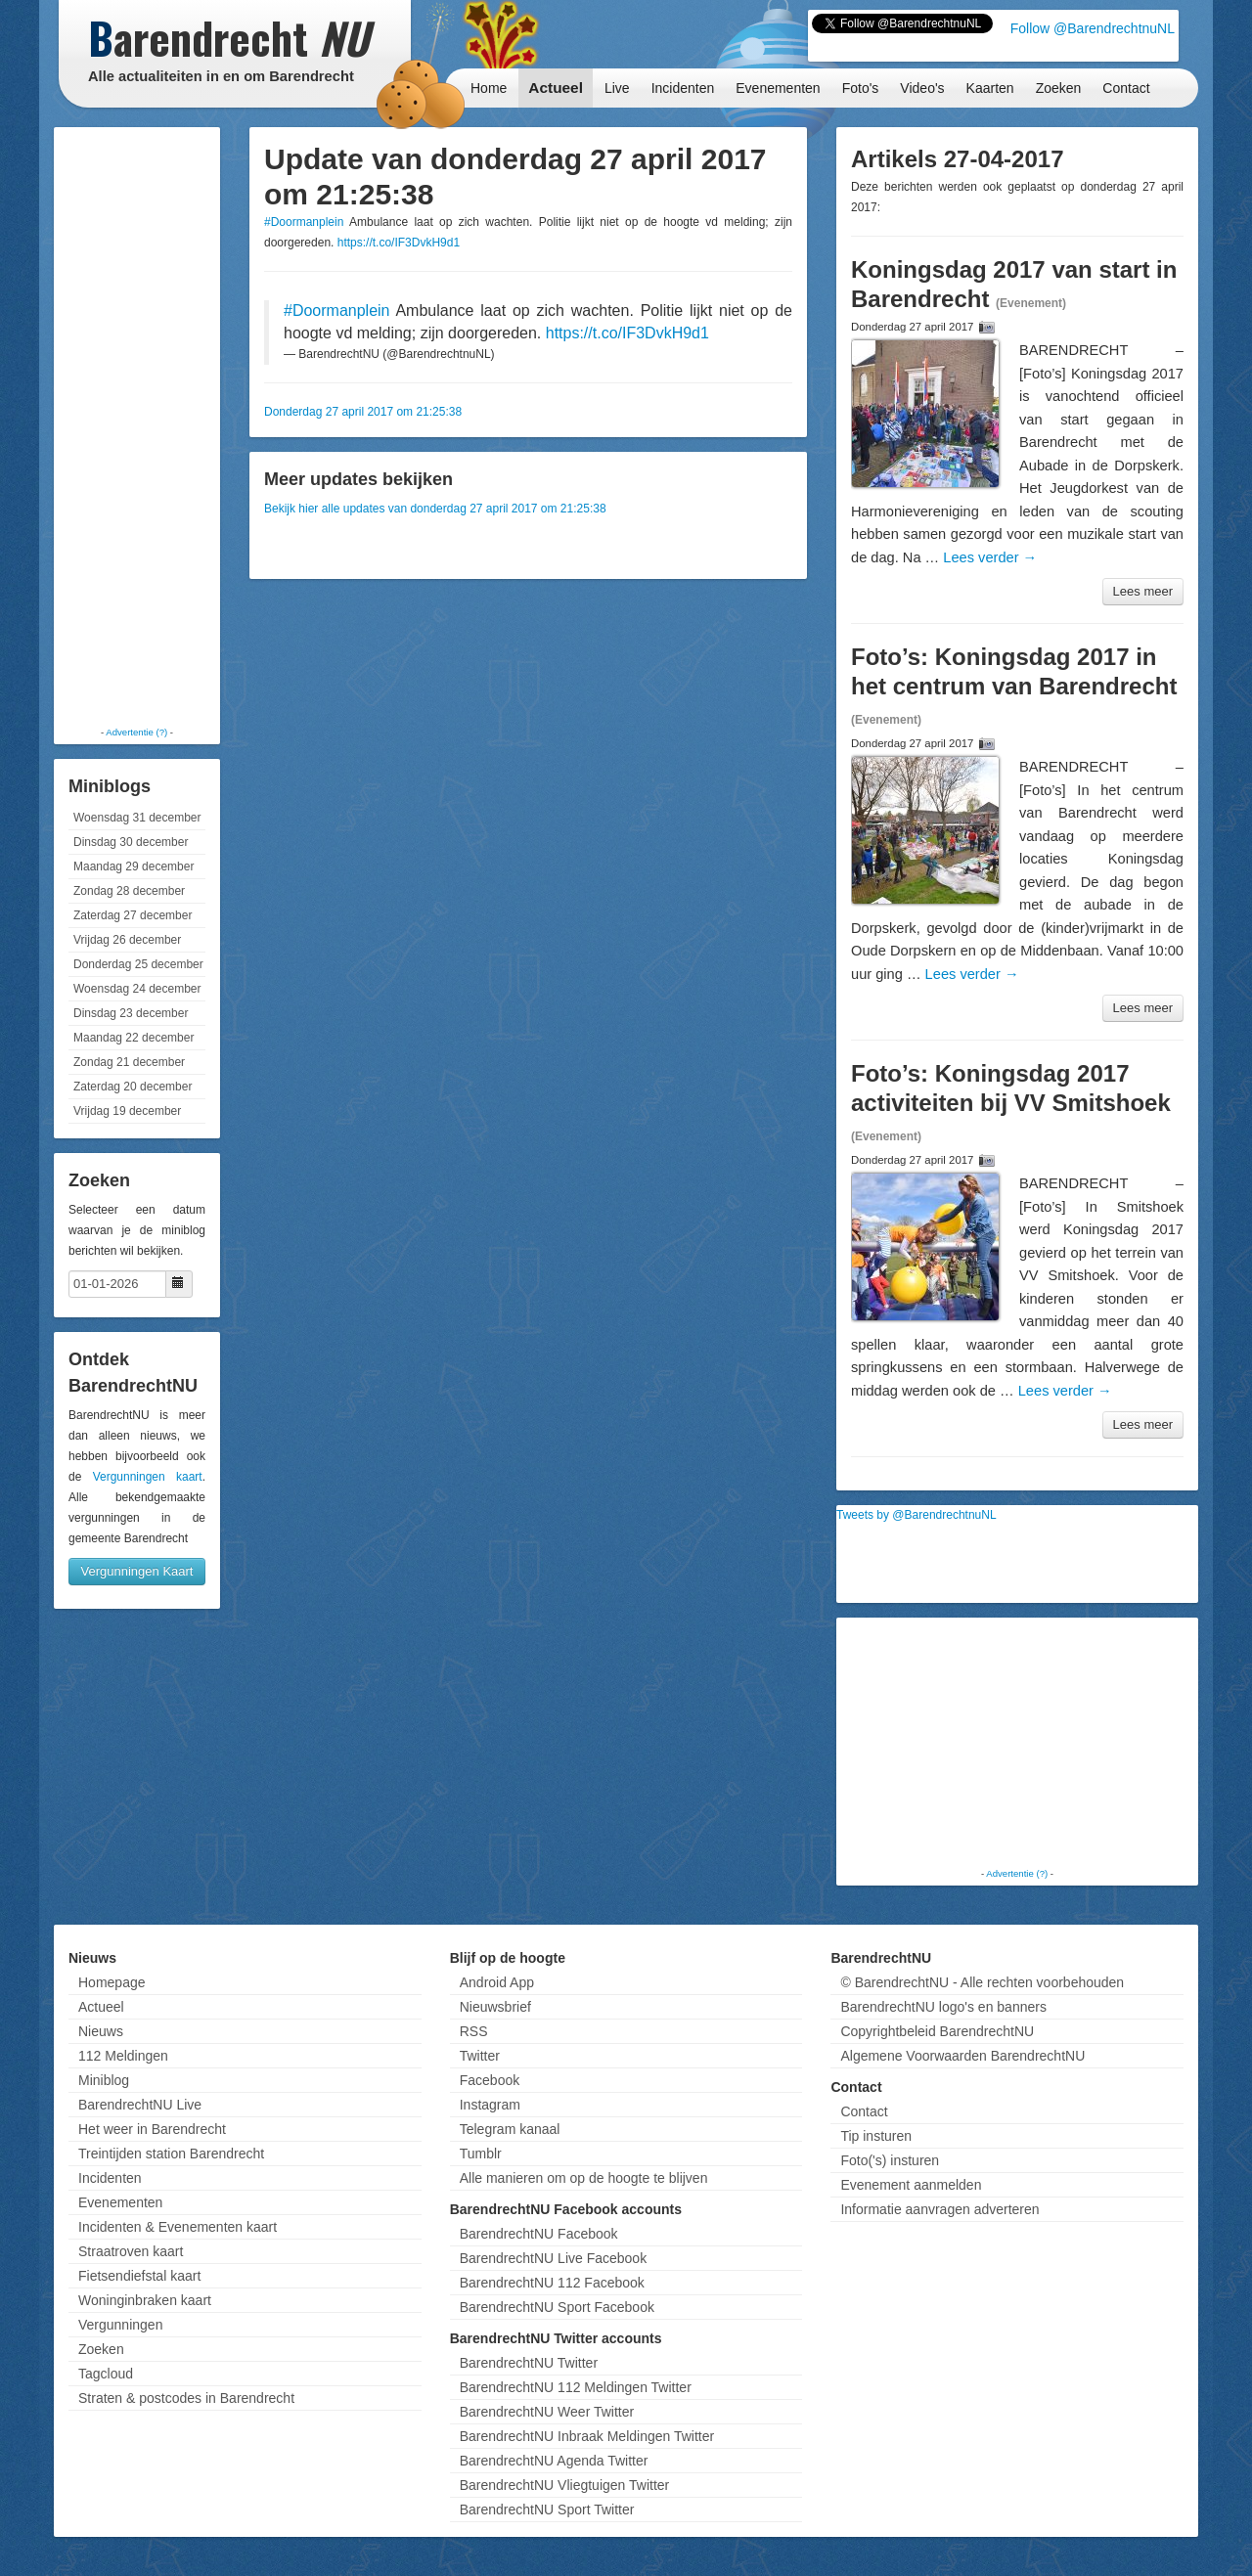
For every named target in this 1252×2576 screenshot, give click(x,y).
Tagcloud (105, 2373)
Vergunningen (120, 2324)
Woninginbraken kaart (144, 2300)
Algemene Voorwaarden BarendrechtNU (962, 2056)
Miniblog (103, 2080)
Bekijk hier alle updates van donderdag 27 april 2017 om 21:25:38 (435, 508)
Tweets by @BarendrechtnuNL (916, 1515)
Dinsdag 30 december (130, 842)
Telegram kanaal (510, 2129)
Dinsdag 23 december (130, 1013)
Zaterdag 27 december (132, 915)
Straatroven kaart (130, 2251)
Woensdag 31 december (137, 817)
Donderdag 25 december (138, 964)
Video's (922, 88)
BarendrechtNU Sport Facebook (557, 2307)
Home (488, 88)
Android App (497, 1982)
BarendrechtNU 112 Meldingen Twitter (576, 2387)
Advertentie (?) (136, 732)
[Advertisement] (137, 425)
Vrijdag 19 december (127, 1111)
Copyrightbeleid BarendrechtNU (937, 2031)
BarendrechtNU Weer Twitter (547, 2412)
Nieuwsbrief (495, 2007)
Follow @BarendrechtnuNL (1092, 28)
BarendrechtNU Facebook (539, 2234)
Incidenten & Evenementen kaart (177, 2227)
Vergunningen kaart (147, 1477)
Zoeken (1059, 88)
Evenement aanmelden (910, 2185)
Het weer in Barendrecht (152, 2129)
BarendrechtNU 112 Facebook (552, 2282)
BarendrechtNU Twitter (529, 2363)
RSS (474, 2031)
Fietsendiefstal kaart (139, 2276)
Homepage (112, 1982)
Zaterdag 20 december (132, 1086)
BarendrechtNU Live (139, 2104)
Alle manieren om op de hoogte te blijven (584, 2178)
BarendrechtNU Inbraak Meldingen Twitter (587, 2436)
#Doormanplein (303, 222)
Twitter (480, 2056)
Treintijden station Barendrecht (171, 2153)
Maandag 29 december (133, 866)
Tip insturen (876, 2136)
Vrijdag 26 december (127, 940)
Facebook (489, 2080)
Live (617, 88)
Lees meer (1143, 591)
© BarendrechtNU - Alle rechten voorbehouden (982, 1982)
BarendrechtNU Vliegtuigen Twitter (565, 2485)
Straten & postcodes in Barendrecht (186, 2398)
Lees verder (990, 557)
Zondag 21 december (129, 1062)
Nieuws (100, 2031)
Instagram (490, 2104)
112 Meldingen (123, 2056)
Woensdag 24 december (137, 989)
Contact (1125, 88)
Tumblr (481, 2153)
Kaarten (990, 88)
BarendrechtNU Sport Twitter (547, 2509)
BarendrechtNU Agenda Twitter (554, 2460)
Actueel (555, 87)
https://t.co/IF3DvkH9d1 (398, 242)
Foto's (860, 88)
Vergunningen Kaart (137, 1571)
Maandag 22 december (133, 1037)
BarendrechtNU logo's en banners (943, 2007)
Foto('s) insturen (889, 2160)
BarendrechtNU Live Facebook (553, 2258)
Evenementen (778, 88)
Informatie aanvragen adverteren (939, 2209)
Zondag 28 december (129, 891)
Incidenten (683, 88)
